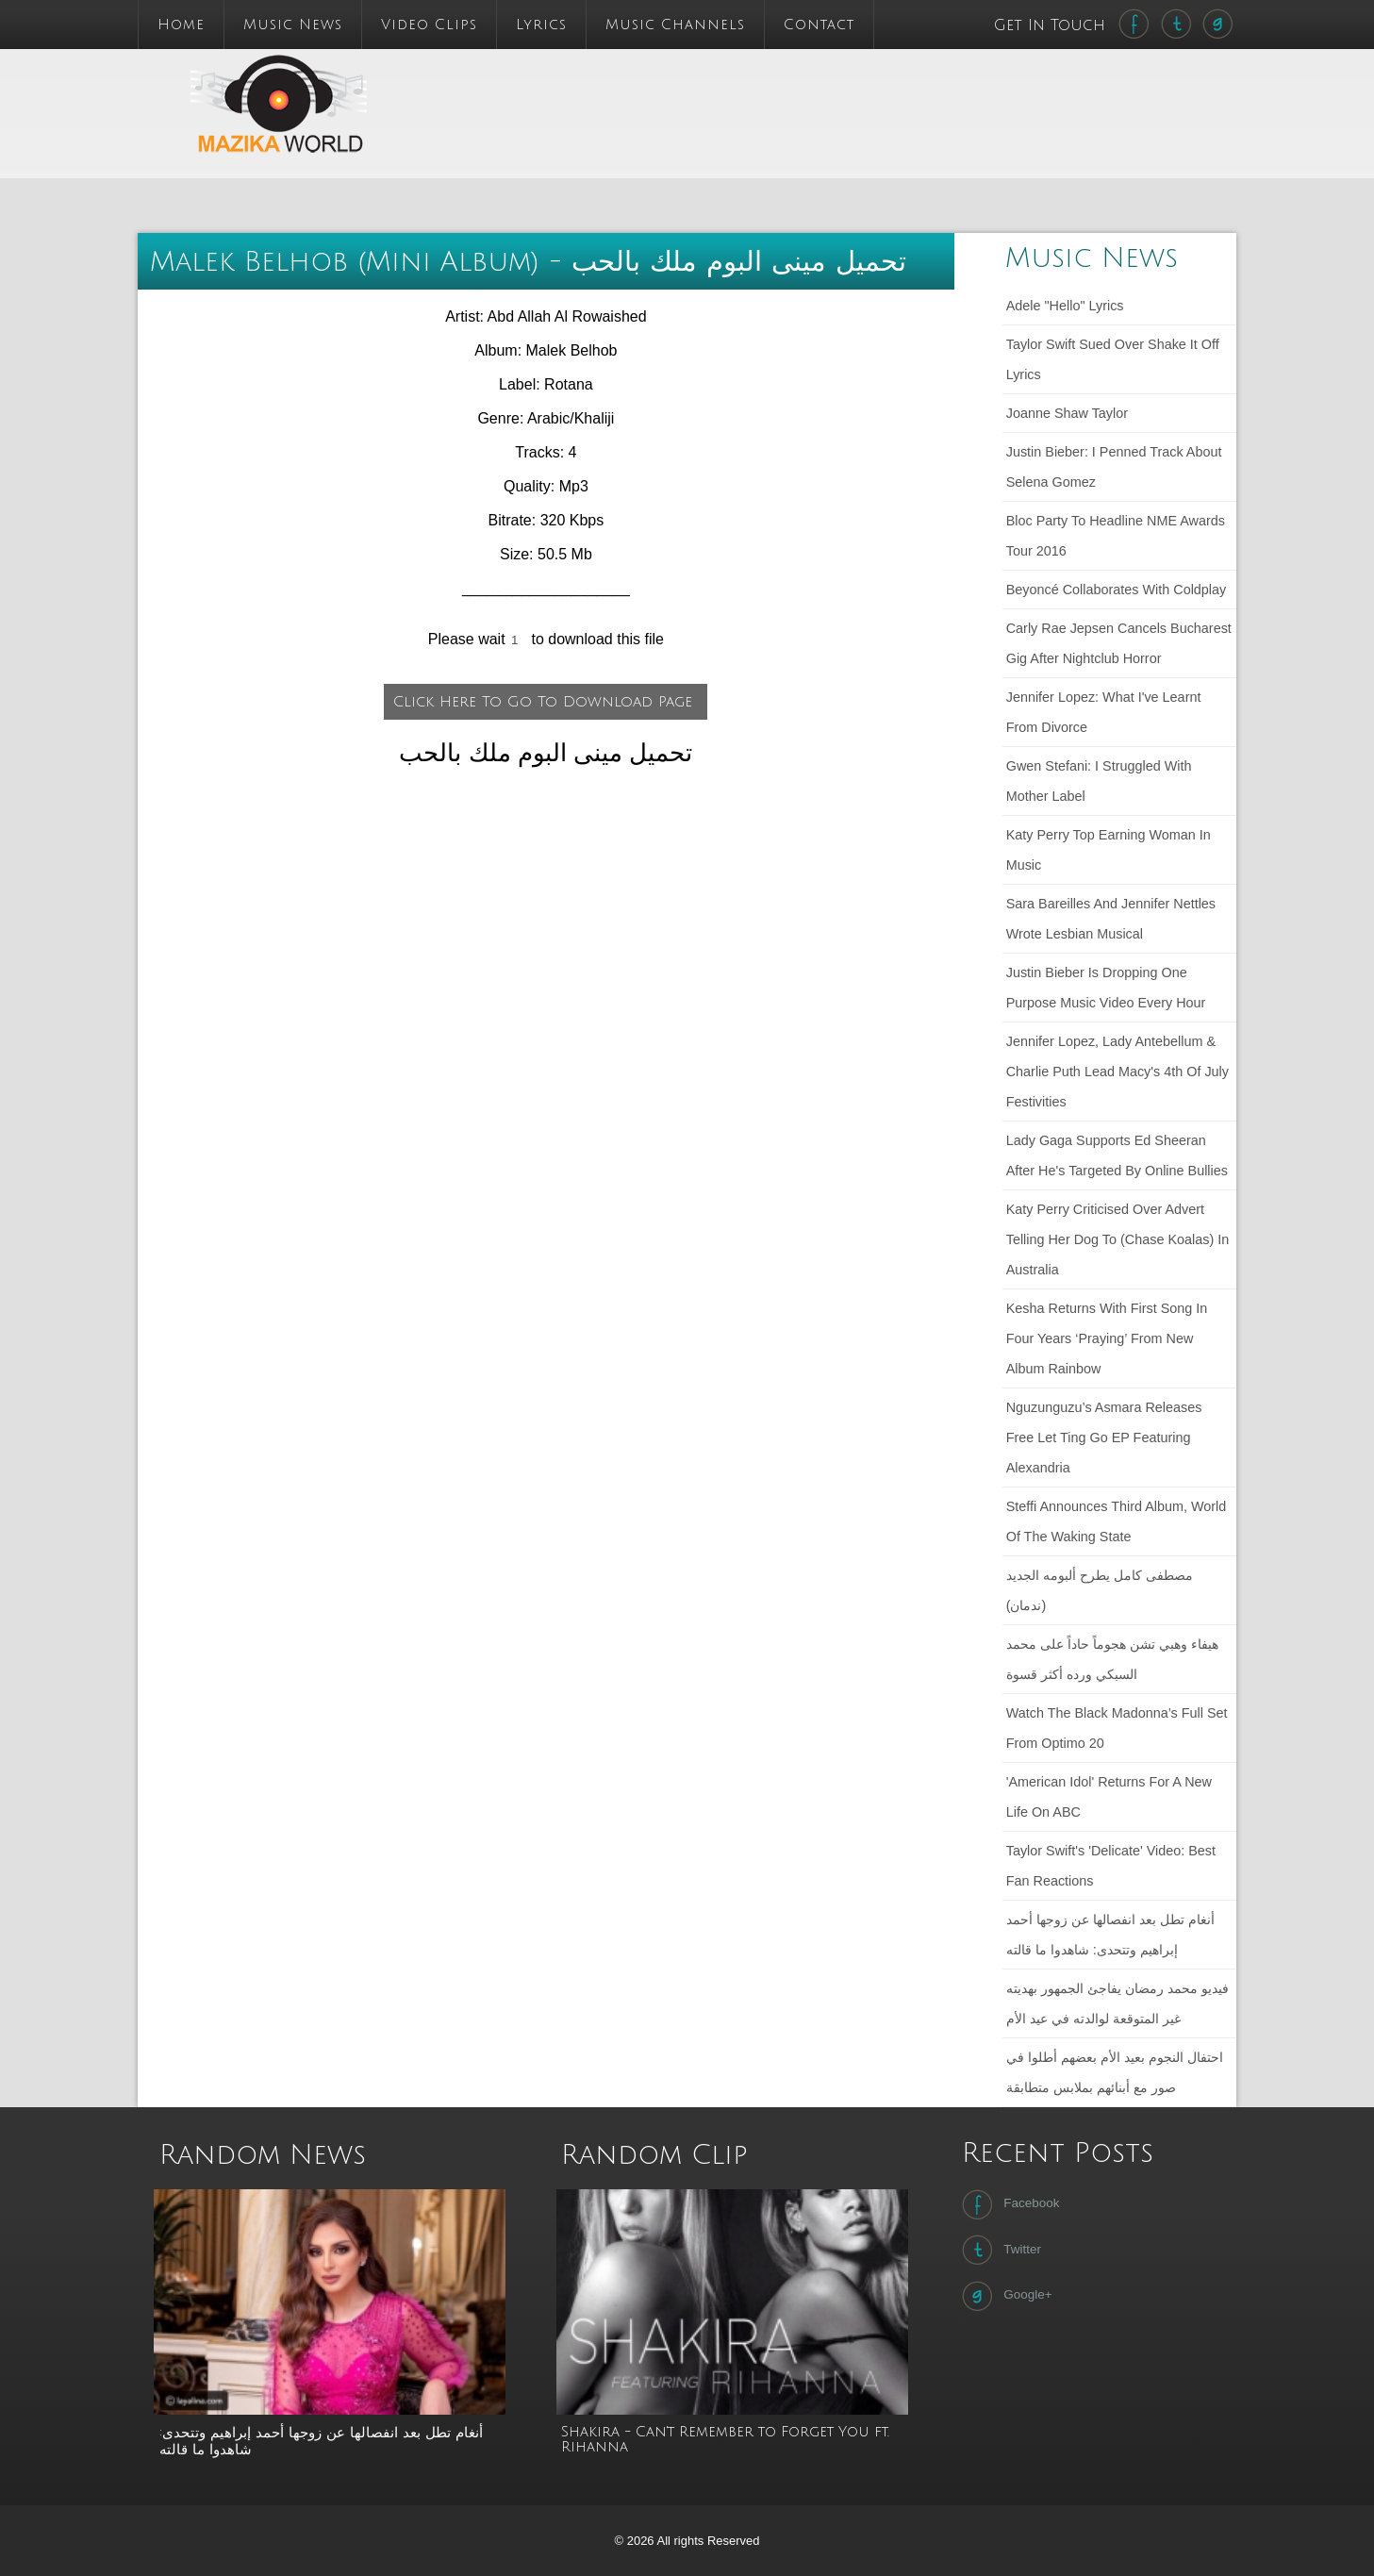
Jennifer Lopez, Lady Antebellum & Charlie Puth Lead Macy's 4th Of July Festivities (1117, 1071)
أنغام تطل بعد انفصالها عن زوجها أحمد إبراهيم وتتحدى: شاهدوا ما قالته (1110, 1934)
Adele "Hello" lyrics (1065, 305)
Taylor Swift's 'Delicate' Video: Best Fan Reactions (1111, 1865)
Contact (819, 24)
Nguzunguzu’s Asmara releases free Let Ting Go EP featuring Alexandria (1104, 1437)
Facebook (1008, 2204)
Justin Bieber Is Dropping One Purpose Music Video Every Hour (1106, 987)
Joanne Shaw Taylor (1067, 413)
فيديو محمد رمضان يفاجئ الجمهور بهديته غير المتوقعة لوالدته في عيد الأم (1117, 2003)
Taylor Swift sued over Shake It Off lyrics (1112, 359)
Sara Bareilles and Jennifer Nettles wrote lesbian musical (1111, 918)
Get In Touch (1052, 25)
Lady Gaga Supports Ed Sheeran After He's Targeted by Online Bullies (1117, 1155)
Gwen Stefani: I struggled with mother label (1099, 781)
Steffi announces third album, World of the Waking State (1116, 1521)
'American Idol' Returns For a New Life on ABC (1109, 1797)
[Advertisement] (810, 91)
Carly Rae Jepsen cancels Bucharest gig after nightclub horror (1119, 643)
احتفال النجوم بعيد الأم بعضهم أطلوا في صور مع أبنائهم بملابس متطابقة (1114, 2072)
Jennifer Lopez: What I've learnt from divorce (1103, 712)
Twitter (999, 2250)
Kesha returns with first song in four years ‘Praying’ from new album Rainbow (1107, 1338)
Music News (292, 24)
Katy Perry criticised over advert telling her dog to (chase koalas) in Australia (1118, 1239)
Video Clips (429, 24)
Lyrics (541, 24)
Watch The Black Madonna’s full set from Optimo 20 (1117, 1728)
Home (181, 24)
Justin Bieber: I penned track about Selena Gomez (1114, 467)
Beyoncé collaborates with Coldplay (1116, 589)
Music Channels (675, 24)
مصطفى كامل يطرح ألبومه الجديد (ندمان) (1099, 1590)
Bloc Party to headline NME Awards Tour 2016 (1115, 535)
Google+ (1004, 2296)
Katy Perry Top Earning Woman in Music (1108, 850)
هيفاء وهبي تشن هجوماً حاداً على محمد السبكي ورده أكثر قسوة (1112, 1659)
